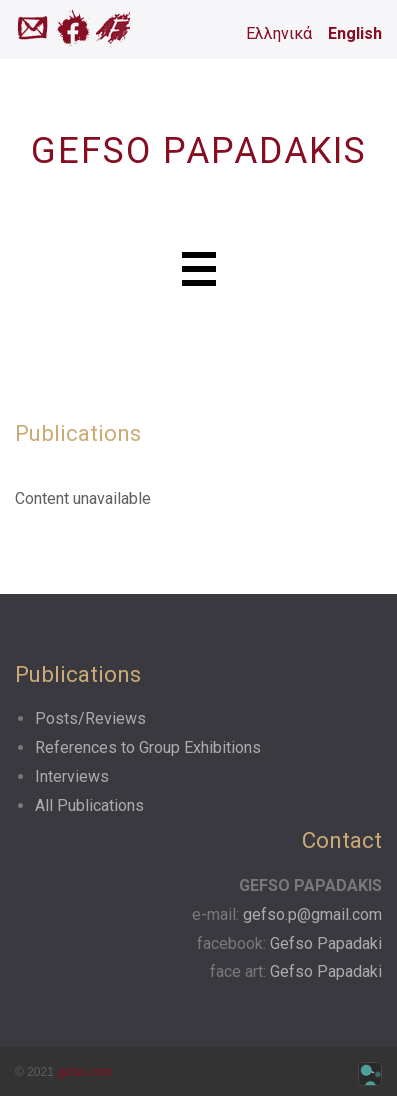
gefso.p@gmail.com (312, 914)
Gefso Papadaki (326, 943)
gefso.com (84, 1072)
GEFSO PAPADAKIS (199, 151)
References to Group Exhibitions (148, 747)
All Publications (89, 805)
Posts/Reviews (90, 718)
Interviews (72, 776)
